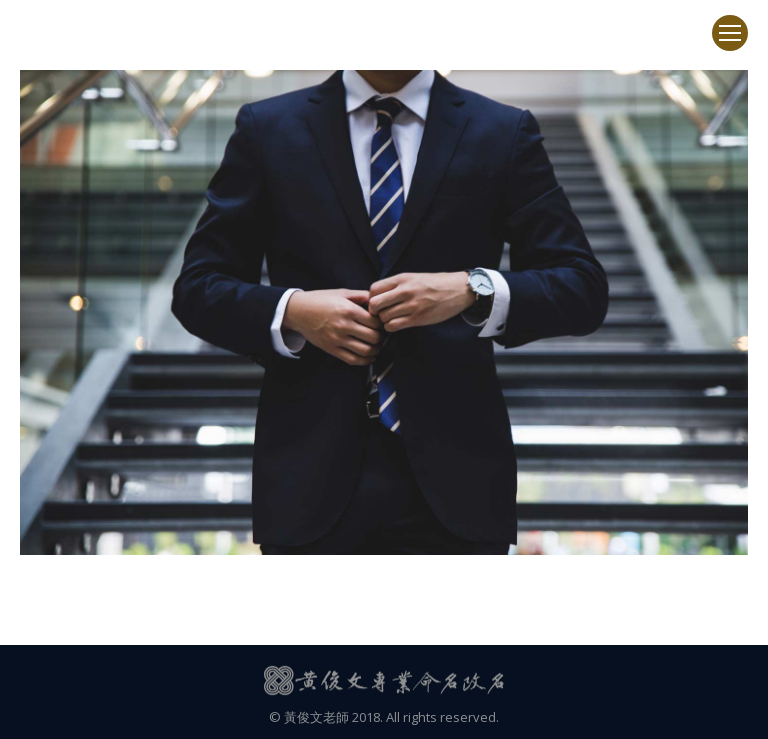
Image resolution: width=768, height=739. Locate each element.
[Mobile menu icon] (730, 33)
